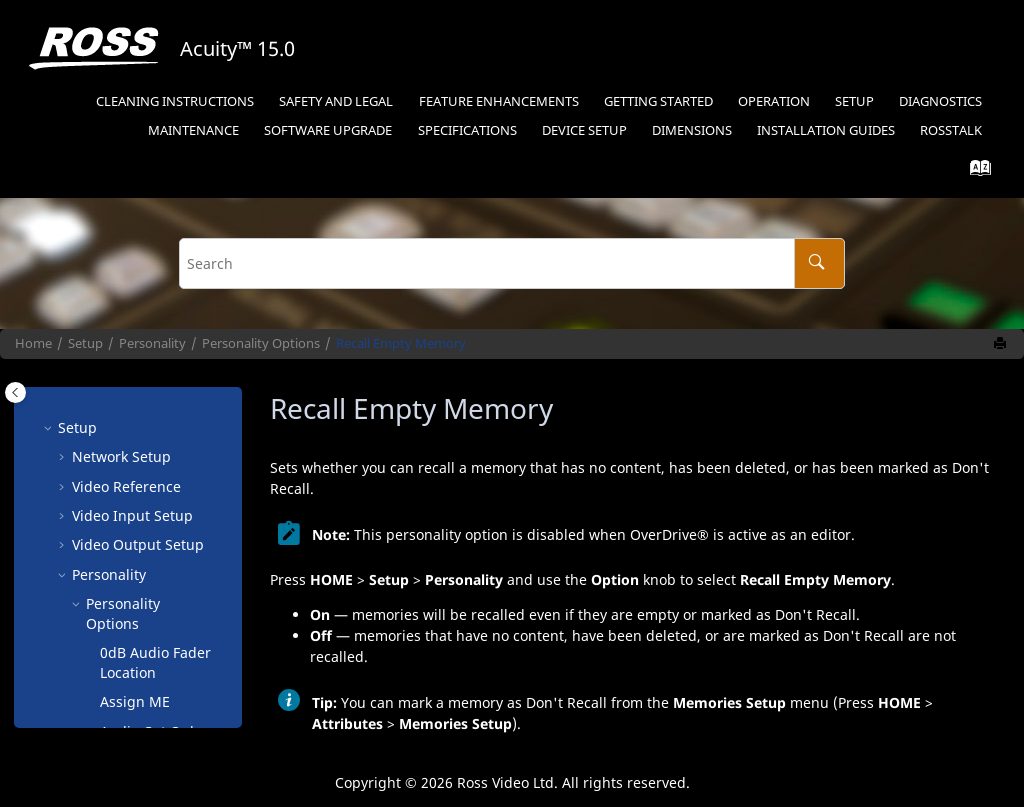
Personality (152, 343)
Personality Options (261, 343)
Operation (774, 101)
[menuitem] (175, 102)
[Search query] (512, 263)
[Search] (819, 263)
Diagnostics (940, 101)
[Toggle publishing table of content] (15, 392)
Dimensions (692, 130)
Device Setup (584, 130)
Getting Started (658, 101)
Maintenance (193, 130)
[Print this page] (1002, 344)
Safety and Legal (336, 101)
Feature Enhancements (499, 101)
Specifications (467, 130)
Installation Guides (826, 130)
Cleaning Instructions (175, 101)
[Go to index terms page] (974, 172)
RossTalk (951, 130)
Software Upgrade (328, 130)
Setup (854, 101)
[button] (92, 422)
